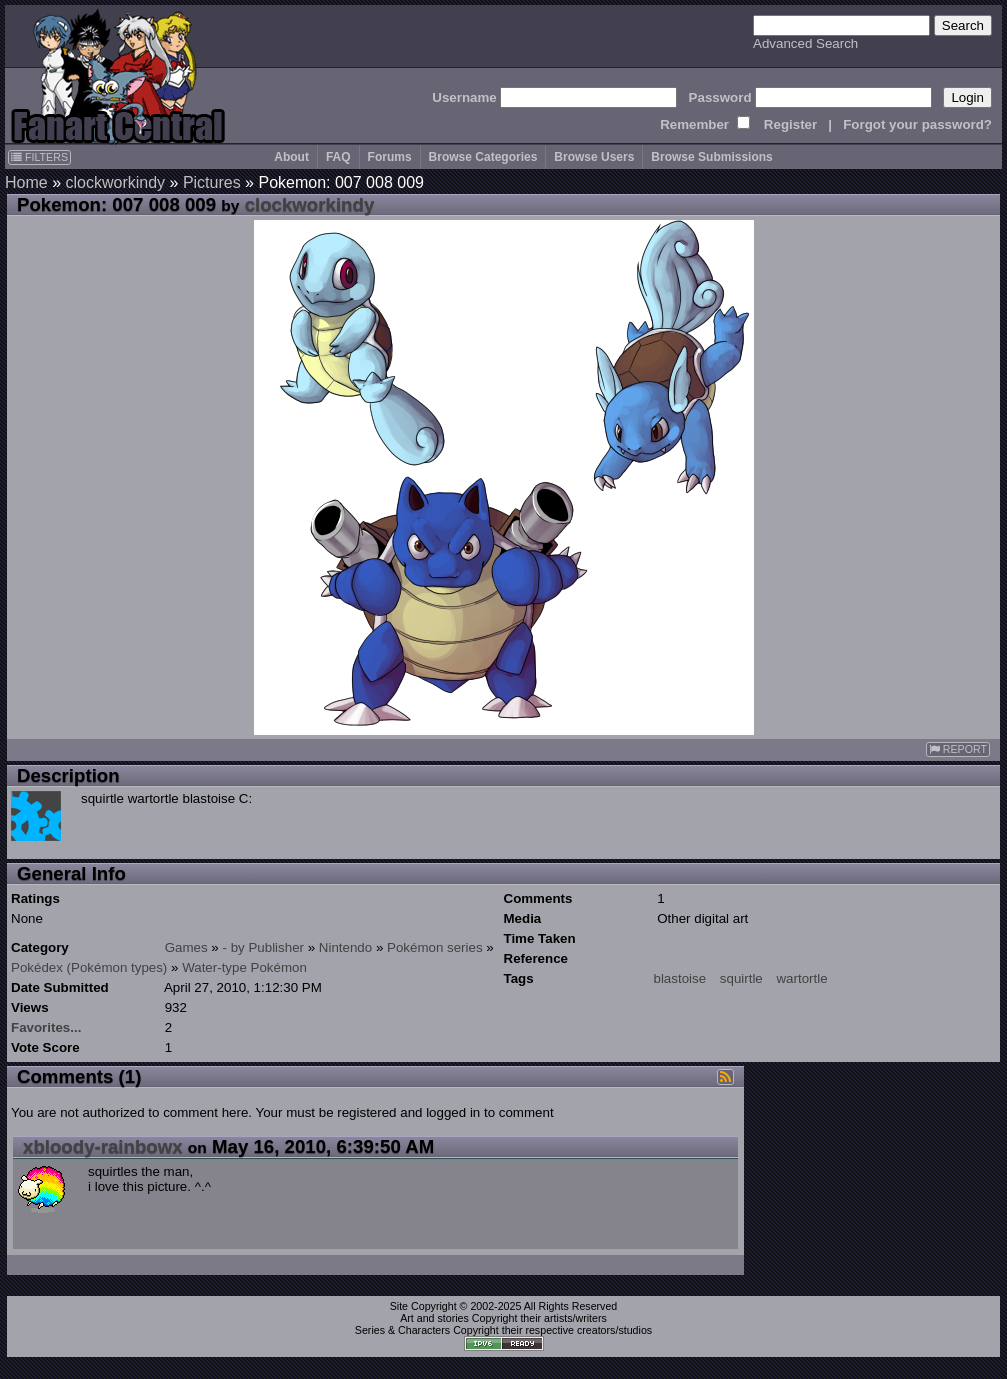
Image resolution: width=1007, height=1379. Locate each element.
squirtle (741, 978)
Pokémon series (435, 947)
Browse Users (594, 157)
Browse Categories (483, 157)
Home (26, 182)
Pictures (212, 182)
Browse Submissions (711, 157)
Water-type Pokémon (244, 967)
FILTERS (39, 157)
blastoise (680, 978)
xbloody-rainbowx (103, 1146)
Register (790, 124)
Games (186, 947)
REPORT (958, 749)
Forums (390, 157)
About (291, 157)
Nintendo (345, 947)
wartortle (801, 978)
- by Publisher (264, 947)
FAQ (338, 157)
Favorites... (46, 1027)
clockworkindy (115, 182)
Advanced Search (805, 43)
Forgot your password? (917, 124)
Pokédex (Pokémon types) (89, 967)
